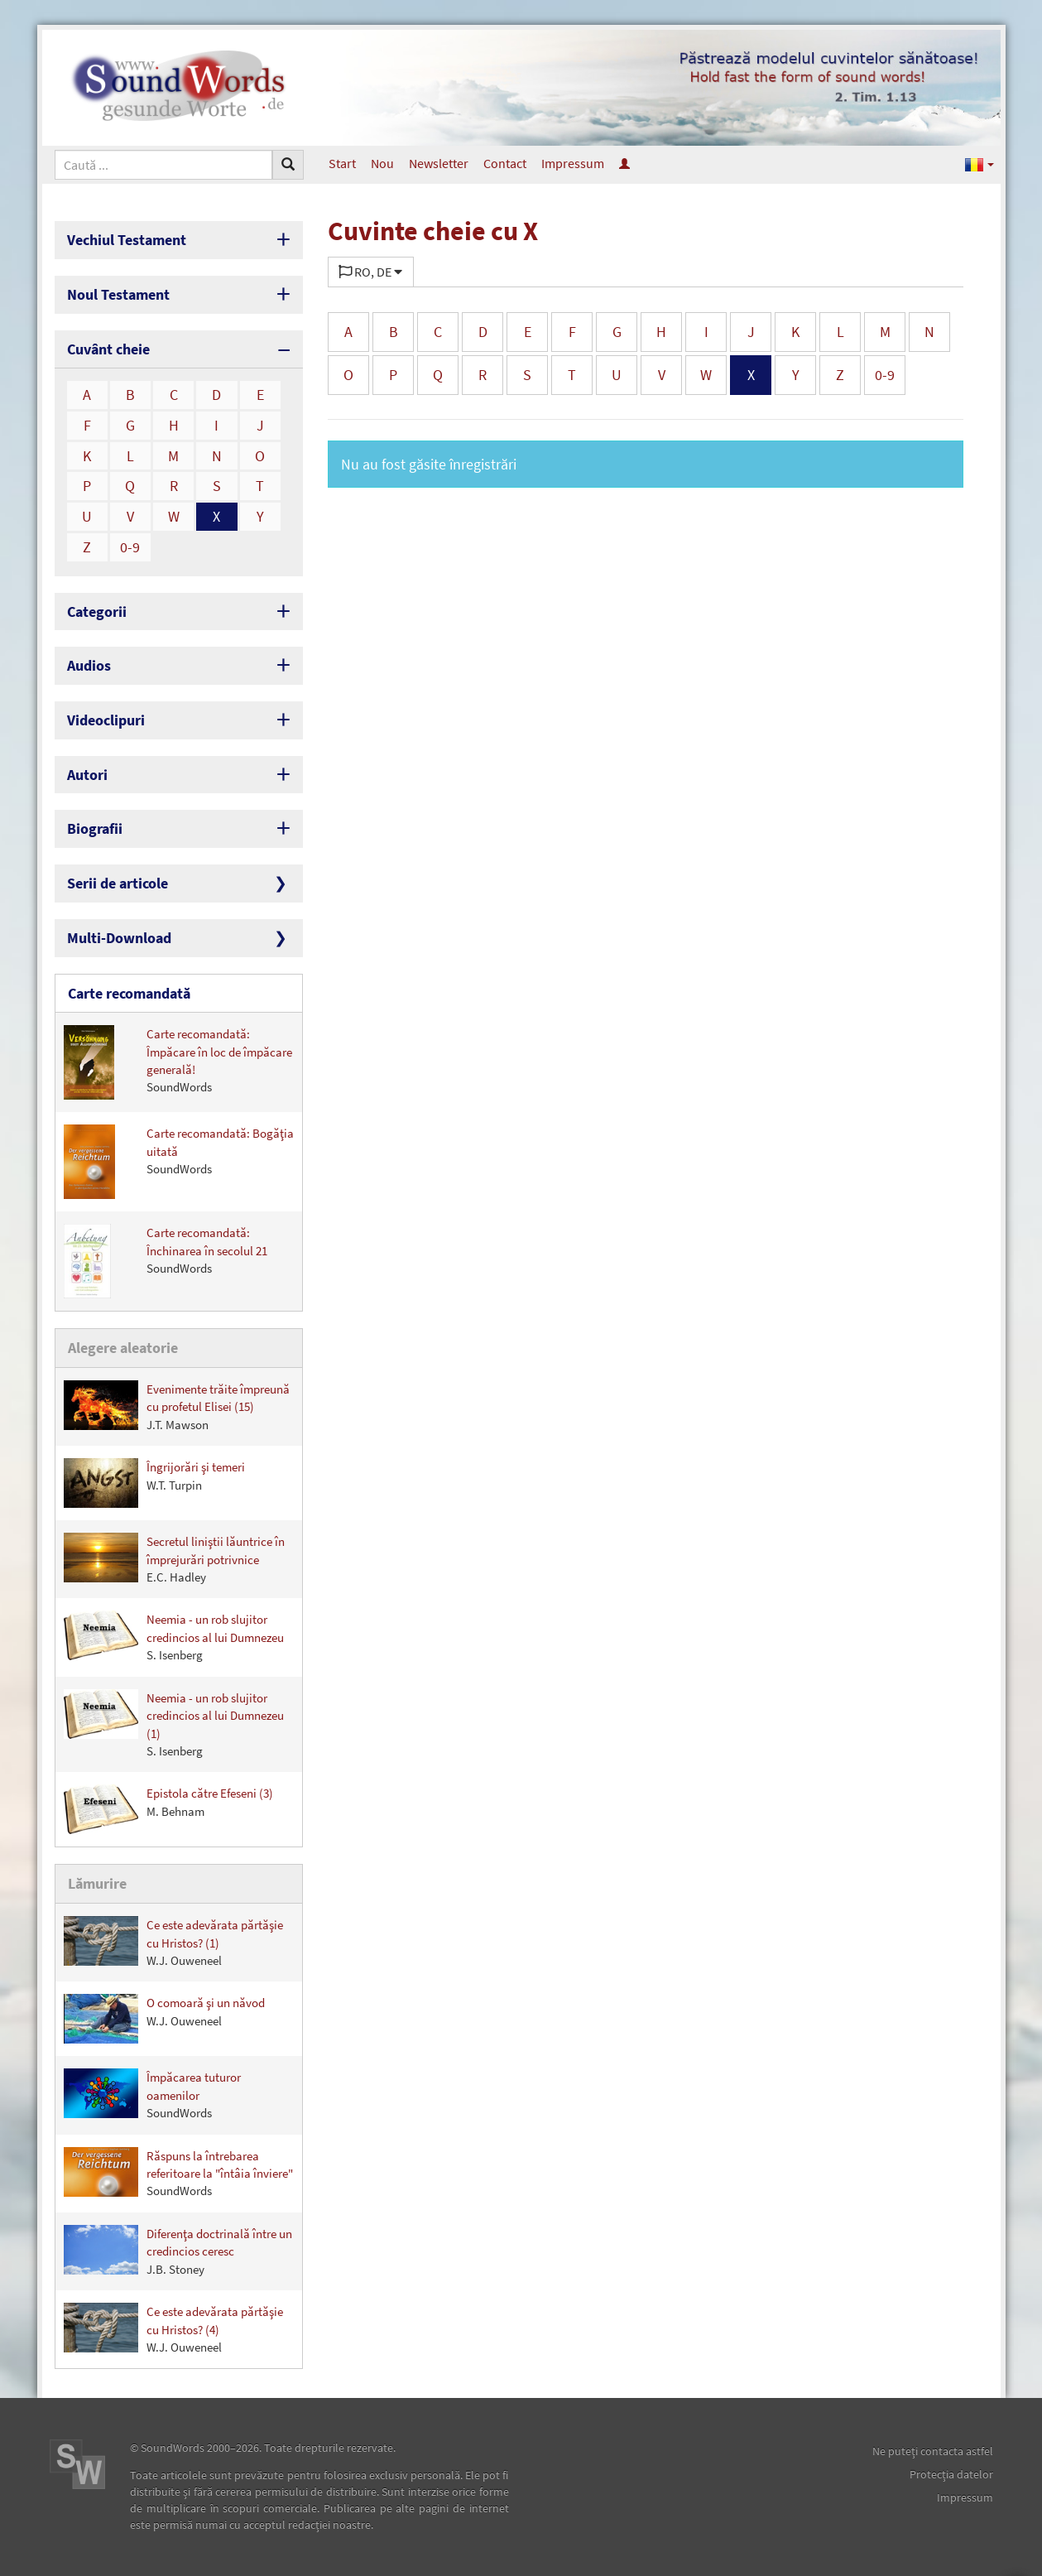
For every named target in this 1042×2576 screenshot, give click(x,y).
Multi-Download (119, 937)
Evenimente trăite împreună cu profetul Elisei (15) (177, 1406)
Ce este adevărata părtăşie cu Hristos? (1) (173, 1942)
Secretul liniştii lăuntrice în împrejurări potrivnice (174, 1559)
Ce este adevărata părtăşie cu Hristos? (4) (173, 2329)
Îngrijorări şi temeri (154, 1483)
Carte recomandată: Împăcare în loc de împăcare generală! (178, 1062)
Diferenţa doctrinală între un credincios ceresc (178, 2251)
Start (342, 163)
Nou (382, 163)
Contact (504, 163)
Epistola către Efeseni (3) (168, 1809)
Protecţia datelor (951, 2474)
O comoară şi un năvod (164, 2019)
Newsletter (438, 163)
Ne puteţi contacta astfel (932, 2451)
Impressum (572, 163)
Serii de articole (117, 883)
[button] (979, 163)
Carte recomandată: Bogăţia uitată (179, 1161)
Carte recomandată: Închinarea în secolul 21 (165, 1261)
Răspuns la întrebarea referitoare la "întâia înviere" (178, 2173)
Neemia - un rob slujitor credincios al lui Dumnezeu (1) (174, 1724)
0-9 (130, 546)
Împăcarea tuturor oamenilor (152, 2094)
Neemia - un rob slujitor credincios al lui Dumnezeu (174, 1637)
